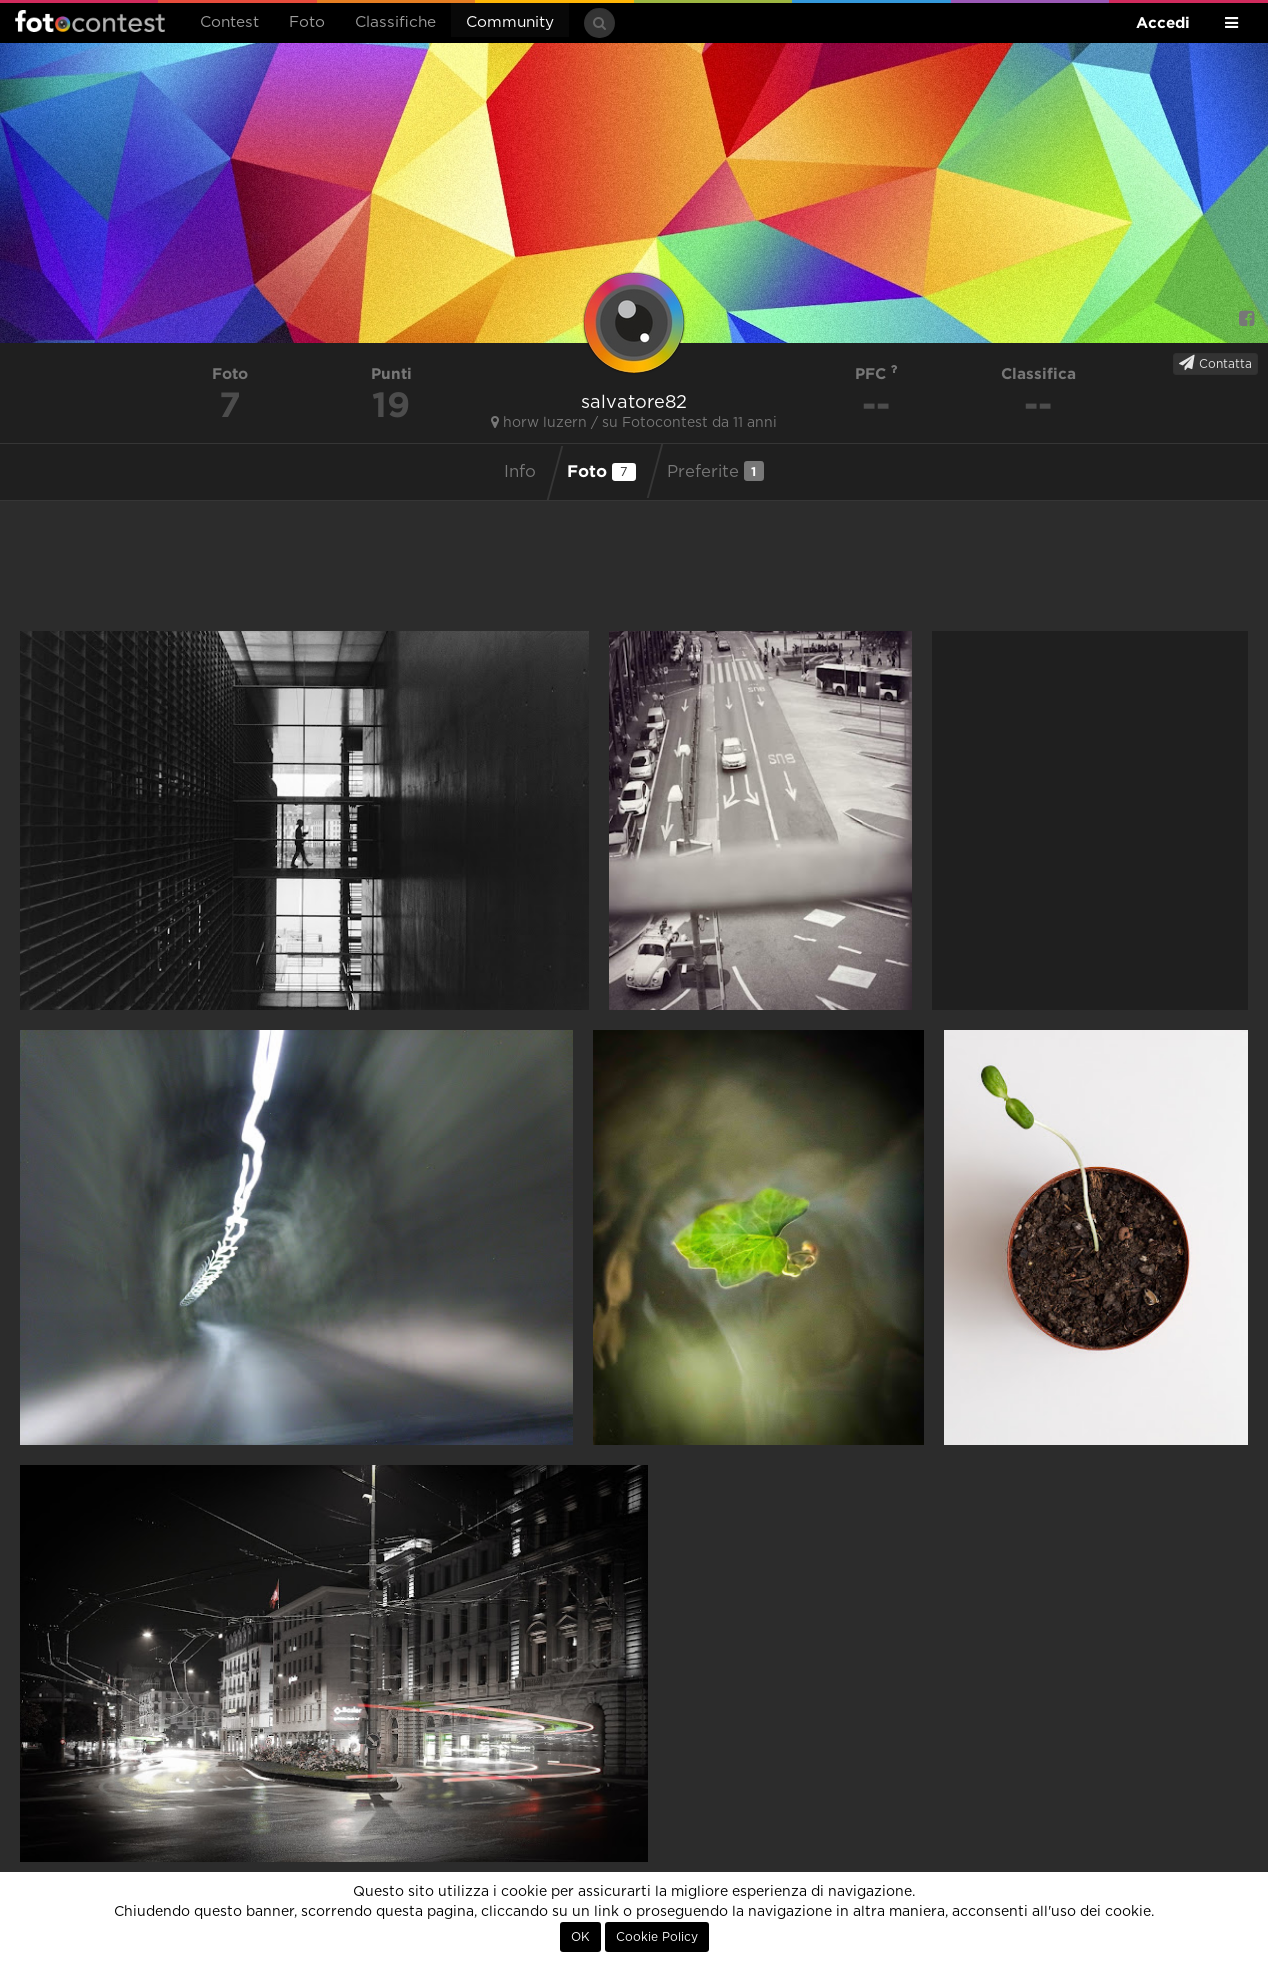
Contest (229, 22)
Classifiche (395, 22)
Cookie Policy (657, 1937)
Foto (307, 22)
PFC (876, 373)
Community (510, 22)
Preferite (715, 471)
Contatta (1215, 363)
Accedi (1163, 22)
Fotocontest (90, 21)
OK (580, 1937)
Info (520, 472)
